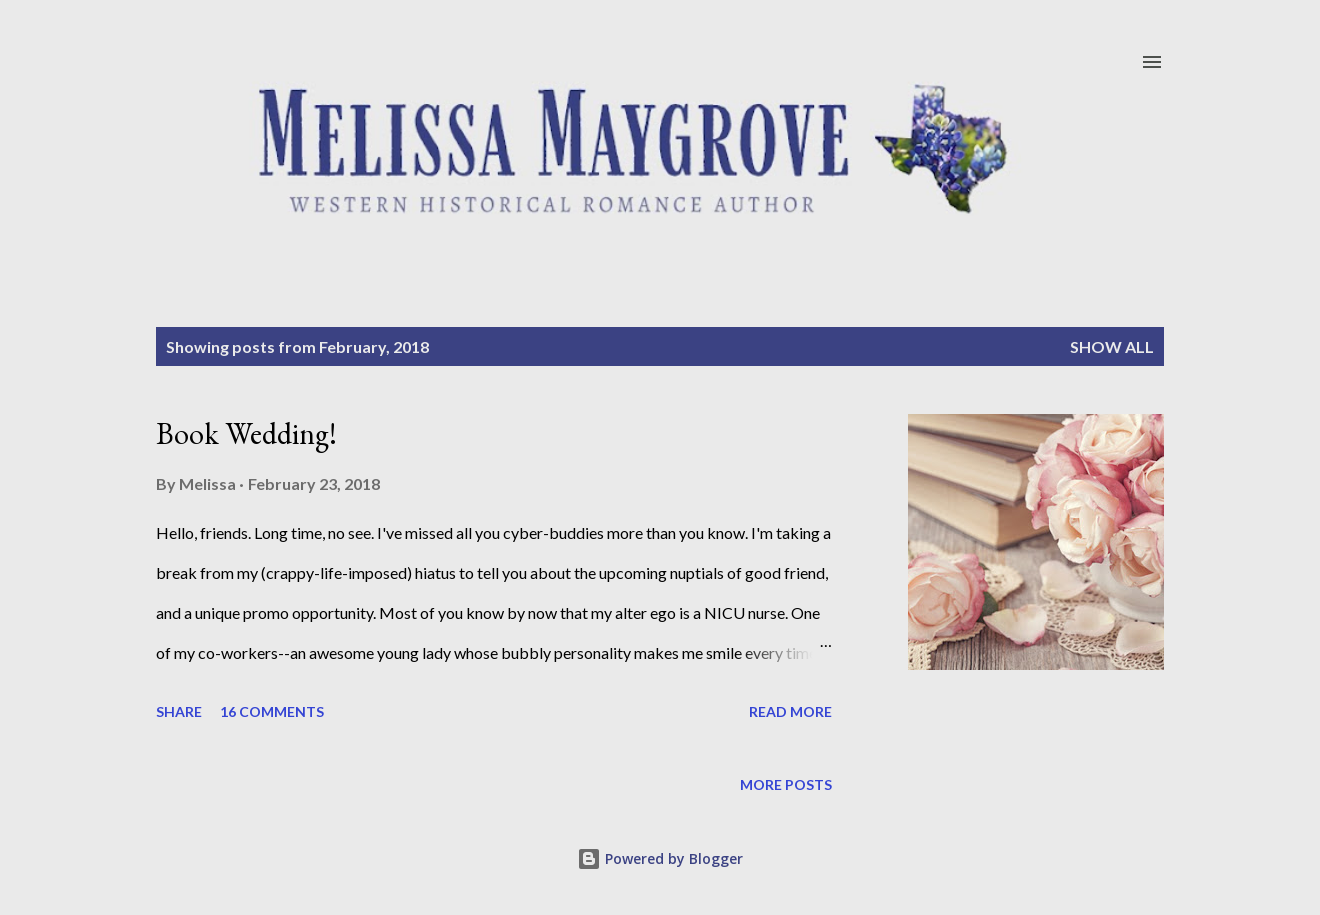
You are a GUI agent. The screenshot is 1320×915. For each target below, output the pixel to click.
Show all (1112, 346)
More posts (786, 784)
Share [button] (179, 711)
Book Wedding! (246, 433)
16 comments (272, 711)
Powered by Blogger (660, 858)
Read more (790, 711)
